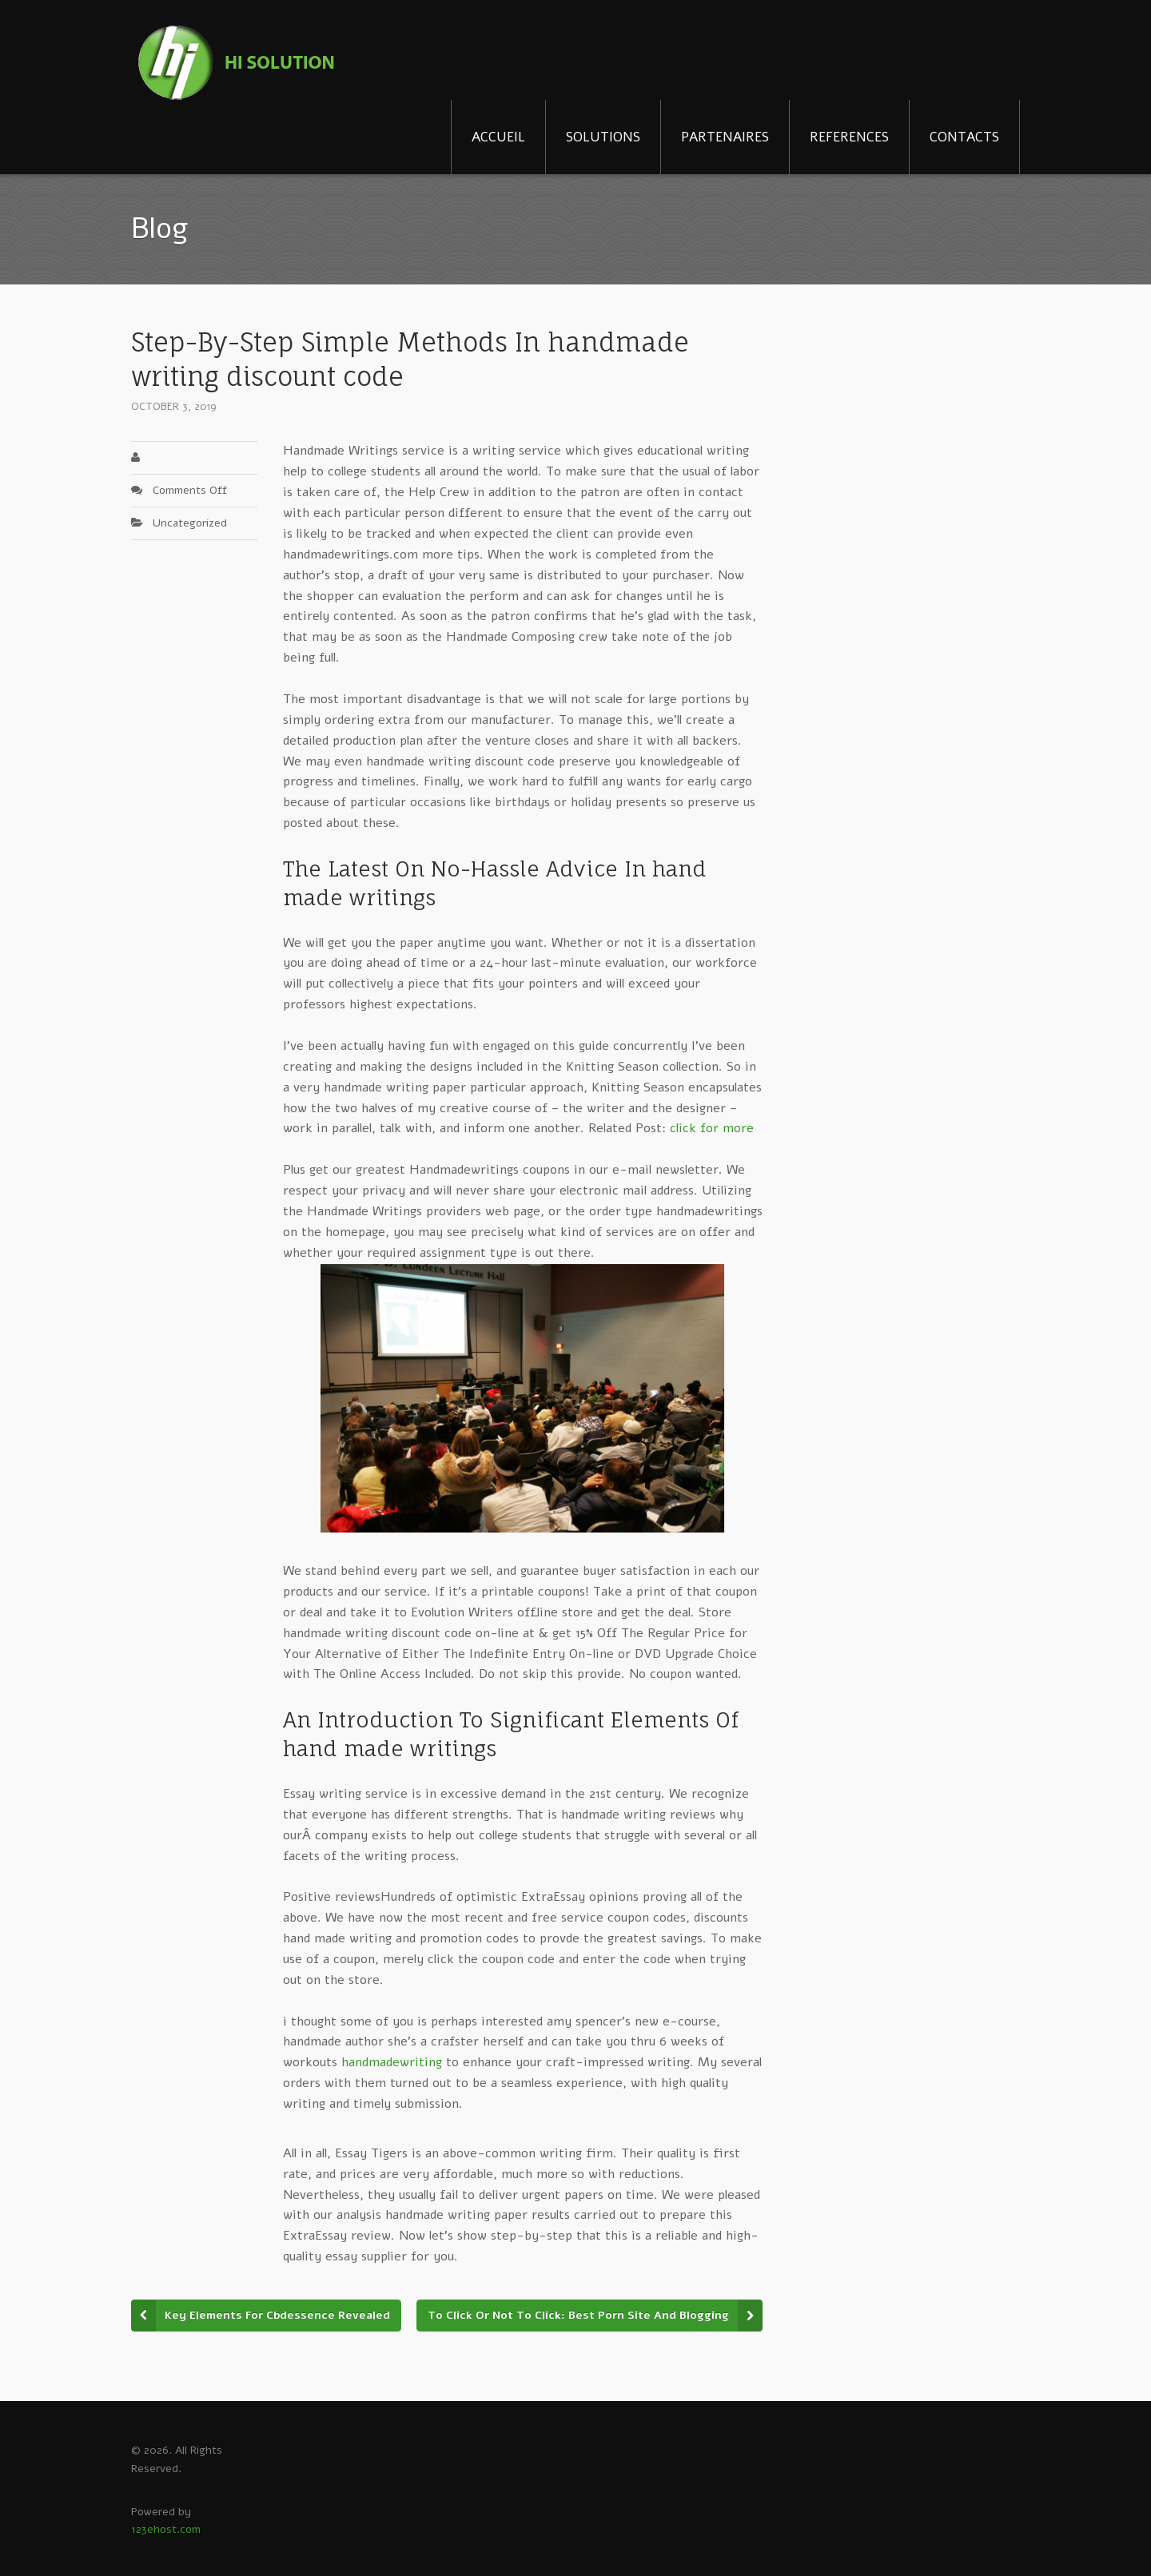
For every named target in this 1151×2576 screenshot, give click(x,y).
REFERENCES (849, 137)
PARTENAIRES (725, 137)
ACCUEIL (498, 137)
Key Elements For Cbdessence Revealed (277, 2315)
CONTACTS (964, 137)
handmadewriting (391, 2062)
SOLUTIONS (603, 137)
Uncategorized (190, 523)
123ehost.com (166, 2529)
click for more (712, 1128)
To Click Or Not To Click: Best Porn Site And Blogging (578, 2315)
